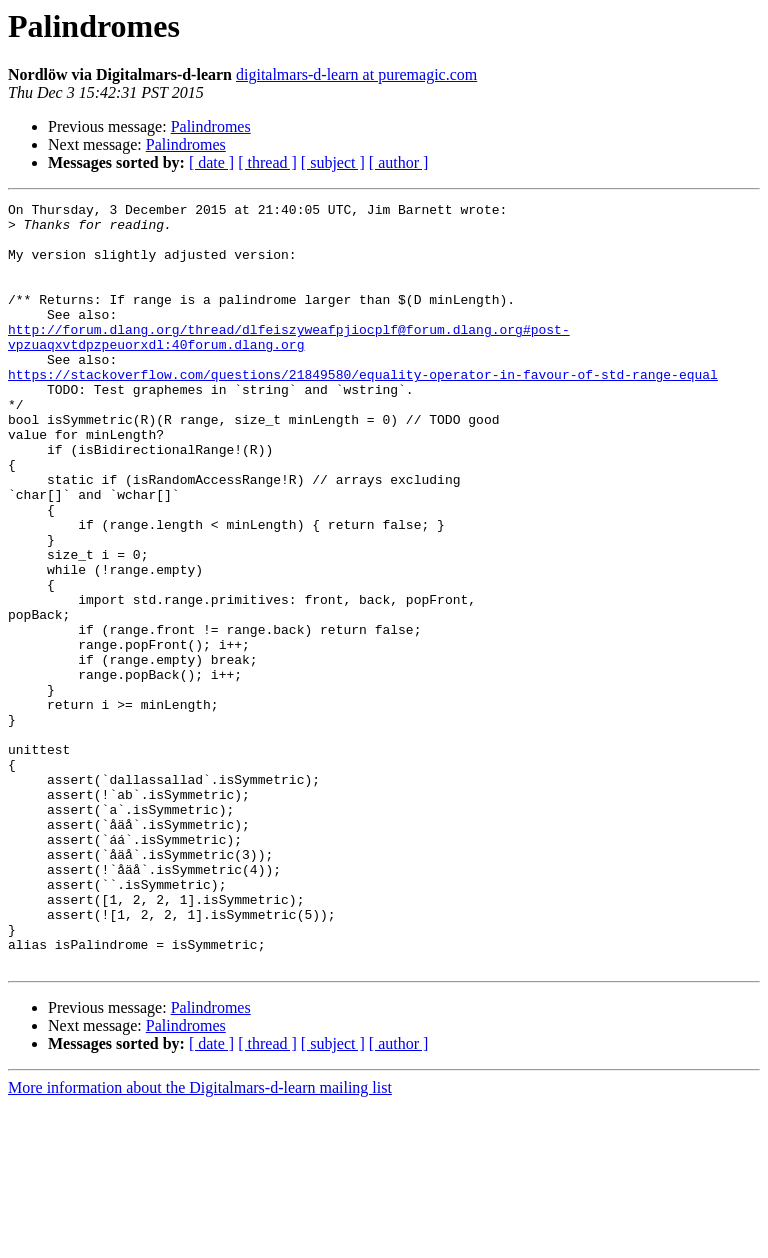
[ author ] (399, 162)
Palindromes (211, 126)
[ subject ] (333, 162)
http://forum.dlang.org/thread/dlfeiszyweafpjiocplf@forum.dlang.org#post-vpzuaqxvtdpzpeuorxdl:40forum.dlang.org (289, 365)
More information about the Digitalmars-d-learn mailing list (200, 1240)
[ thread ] (267, 162)
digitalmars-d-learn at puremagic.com (356, 74)
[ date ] (211, 162)
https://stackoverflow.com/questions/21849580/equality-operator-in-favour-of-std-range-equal (363, 410)
